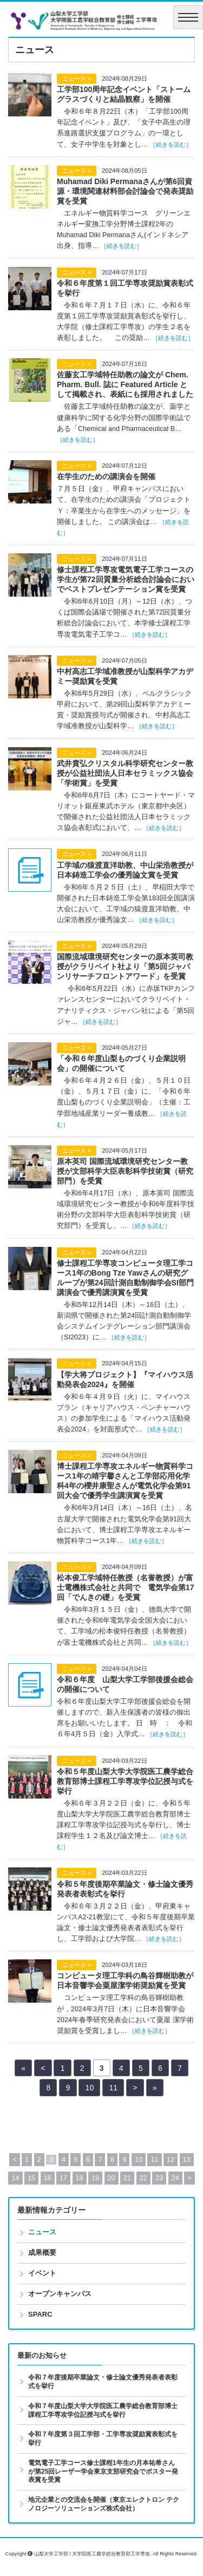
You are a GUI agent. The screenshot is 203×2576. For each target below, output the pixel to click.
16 (47, 2178)
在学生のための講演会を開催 (106, 476)
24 (175, 2178)
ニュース (42, 2232)
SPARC (40, 2314)
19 (95, 2178)
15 (31, 2178)
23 (159, 2178)
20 (111, 2178)
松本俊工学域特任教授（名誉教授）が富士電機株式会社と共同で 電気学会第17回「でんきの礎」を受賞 (125, 1587)
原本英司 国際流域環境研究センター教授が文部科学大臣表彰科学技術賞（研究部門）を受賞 (125, 1171)
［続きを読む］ (171, 144)
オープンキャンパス (59, 2294)
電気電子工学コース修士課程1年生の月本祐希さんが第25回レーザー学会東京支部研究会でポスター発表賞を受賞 (103, 2471)
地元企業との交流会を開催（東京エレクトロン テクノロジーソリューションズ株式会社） (103, 2504)
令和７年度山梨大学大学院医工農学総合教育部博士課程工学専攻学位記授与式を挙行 (103, 2410)
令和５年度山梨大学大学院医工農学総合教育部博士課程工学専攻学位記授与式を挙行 (125, 1781)
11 (113, 2087)
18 (79, 2178)
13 (187, 2159)
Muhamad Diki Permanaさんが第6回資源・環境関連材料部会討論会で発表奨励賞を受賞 (125, 191)
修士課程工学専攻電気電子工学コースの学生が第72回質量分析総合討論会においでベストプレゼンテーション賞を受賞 (125, 579)
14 (15, 2178)
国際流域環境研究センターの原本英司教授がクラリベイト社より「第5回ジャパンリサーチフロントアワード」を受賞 (125, 966)
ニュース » (76, 78)
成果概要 (42, 2252)
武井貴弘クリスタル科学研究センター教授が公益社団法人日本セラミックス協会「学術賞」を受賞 (125, 773)
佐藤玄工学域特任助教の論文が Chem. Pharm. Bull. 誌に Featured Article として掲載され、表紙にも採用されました (125, 384)
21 (127, 2178)
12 (170, 2159)
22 (143, 2178)
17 (63, 2178)
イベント (42, 2273)
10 (90, 2087)
